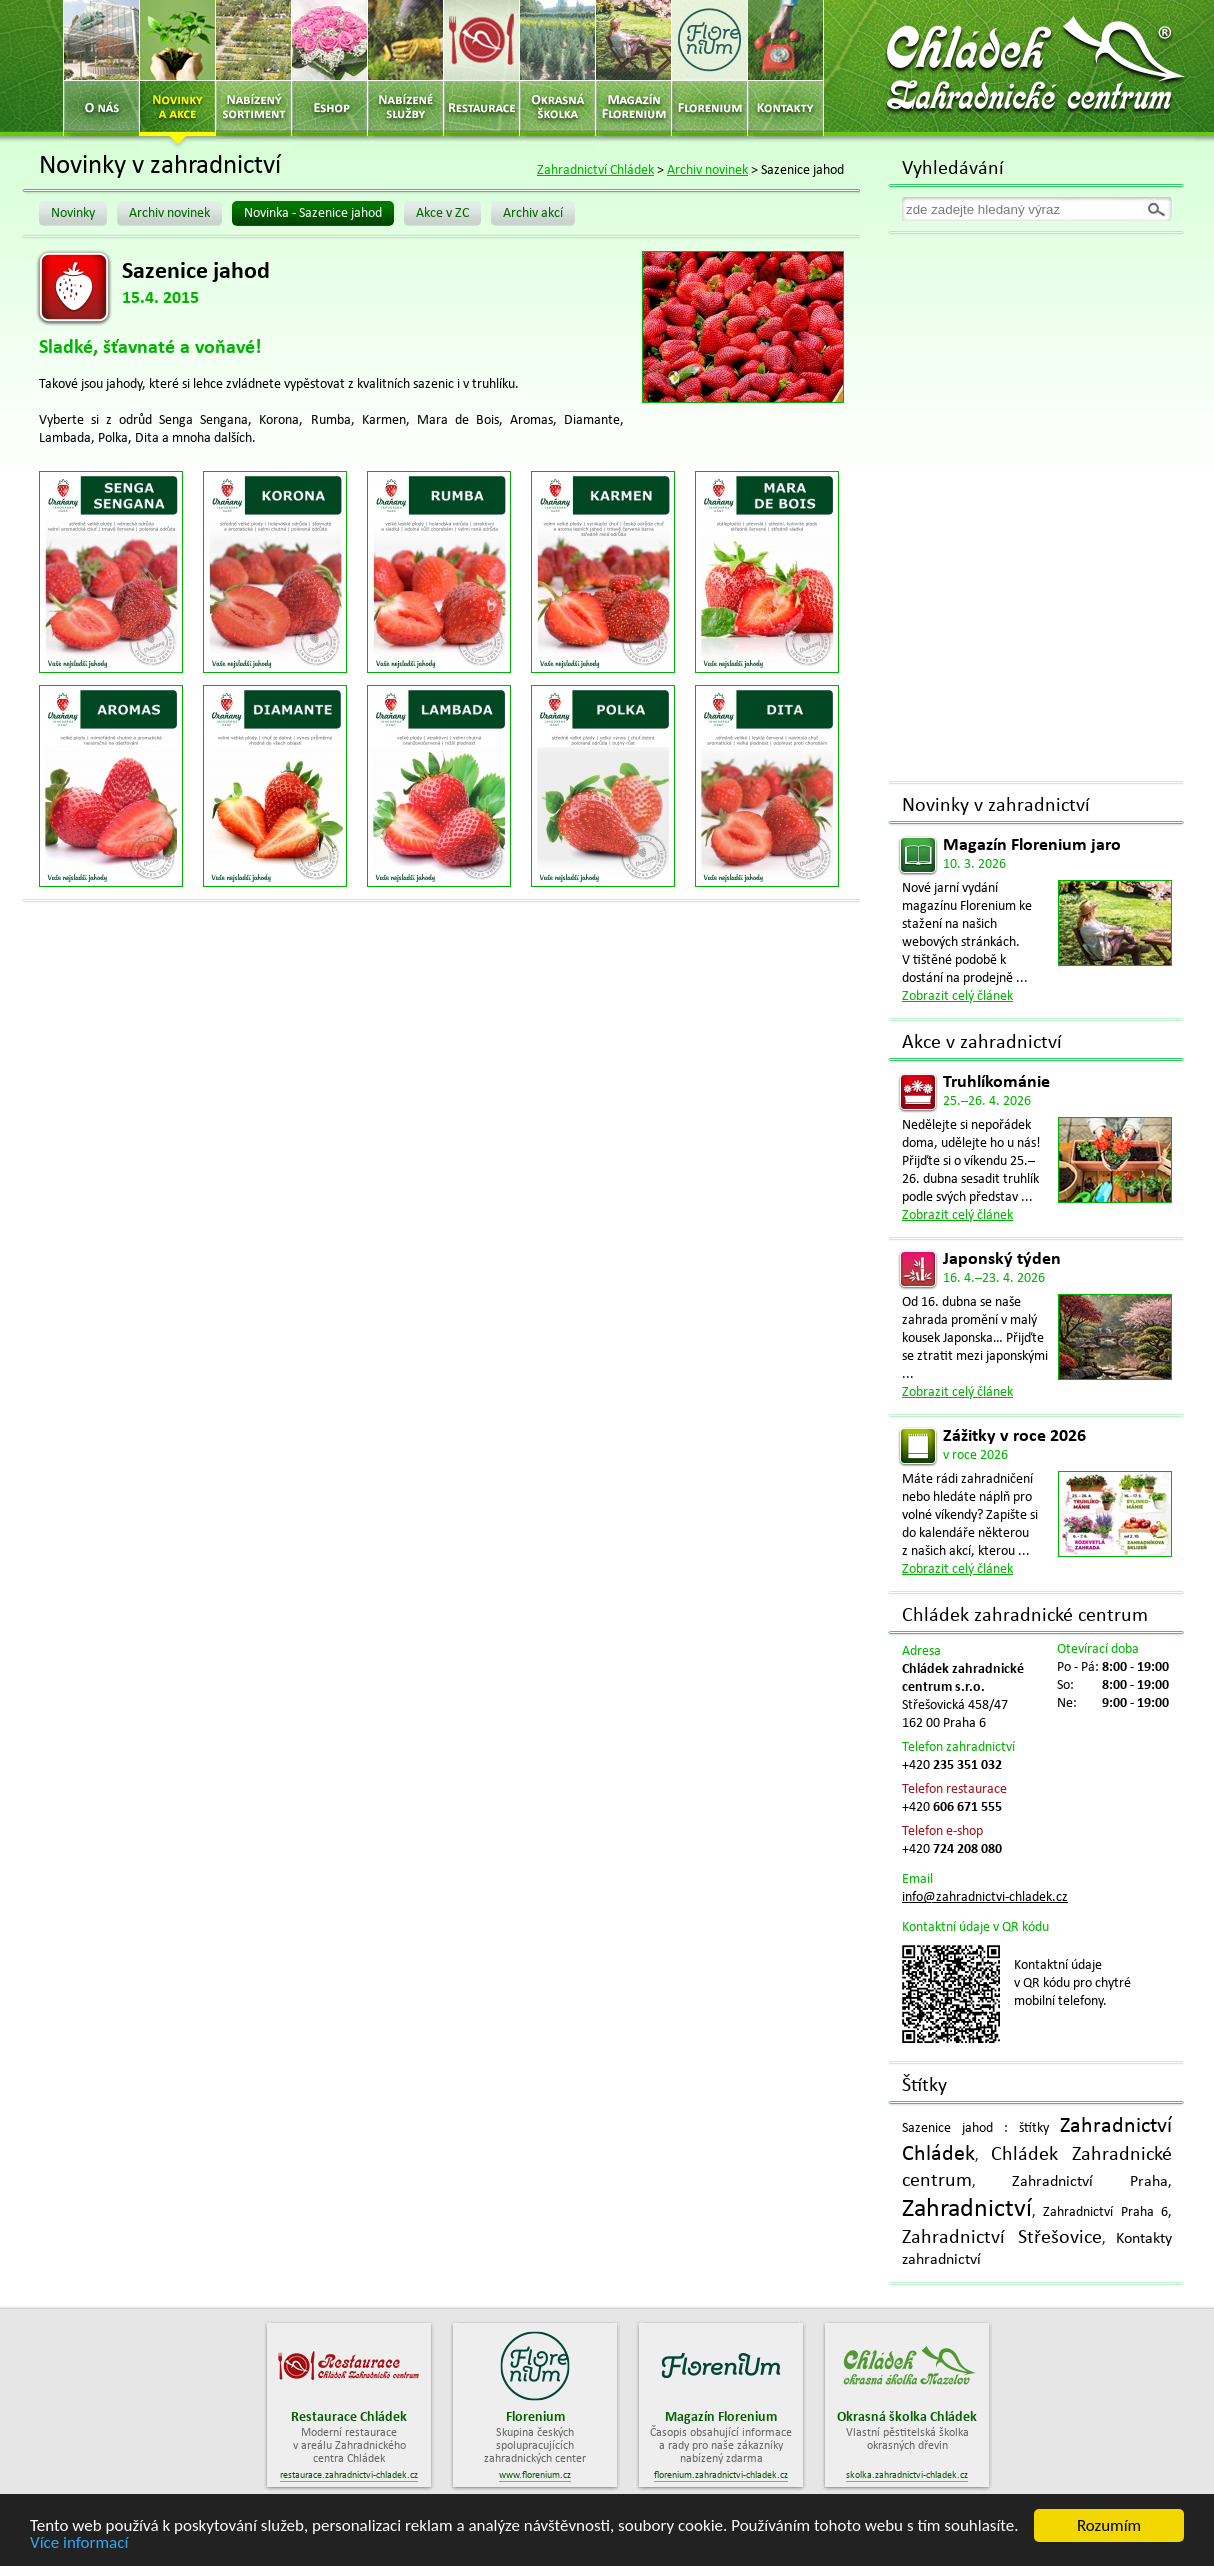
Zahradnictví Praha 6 (1105, 2212)
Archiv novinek (707, 170)
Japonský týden (1002, 1259)
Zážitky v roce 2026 (1014, 1436)
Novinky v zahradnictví (996, 806)
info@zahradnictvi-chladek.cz (985, 1897)
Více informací (79, 2543)
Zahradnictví (967, 2209)
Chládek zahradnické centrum (1025, 1616)
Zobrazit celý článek (957, 996)
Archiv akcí (533, 213)
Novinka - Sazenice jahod (313, 213)
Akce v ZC (442, 213)
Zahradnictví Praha (1090, 2182)
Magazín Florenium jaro (1032, 845)
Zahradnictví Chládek (595, 170)
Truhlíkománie (996, 1082)
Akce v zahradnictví (982, 1043)
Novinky (73, 213)
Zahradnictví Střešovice (1002, 2238)
